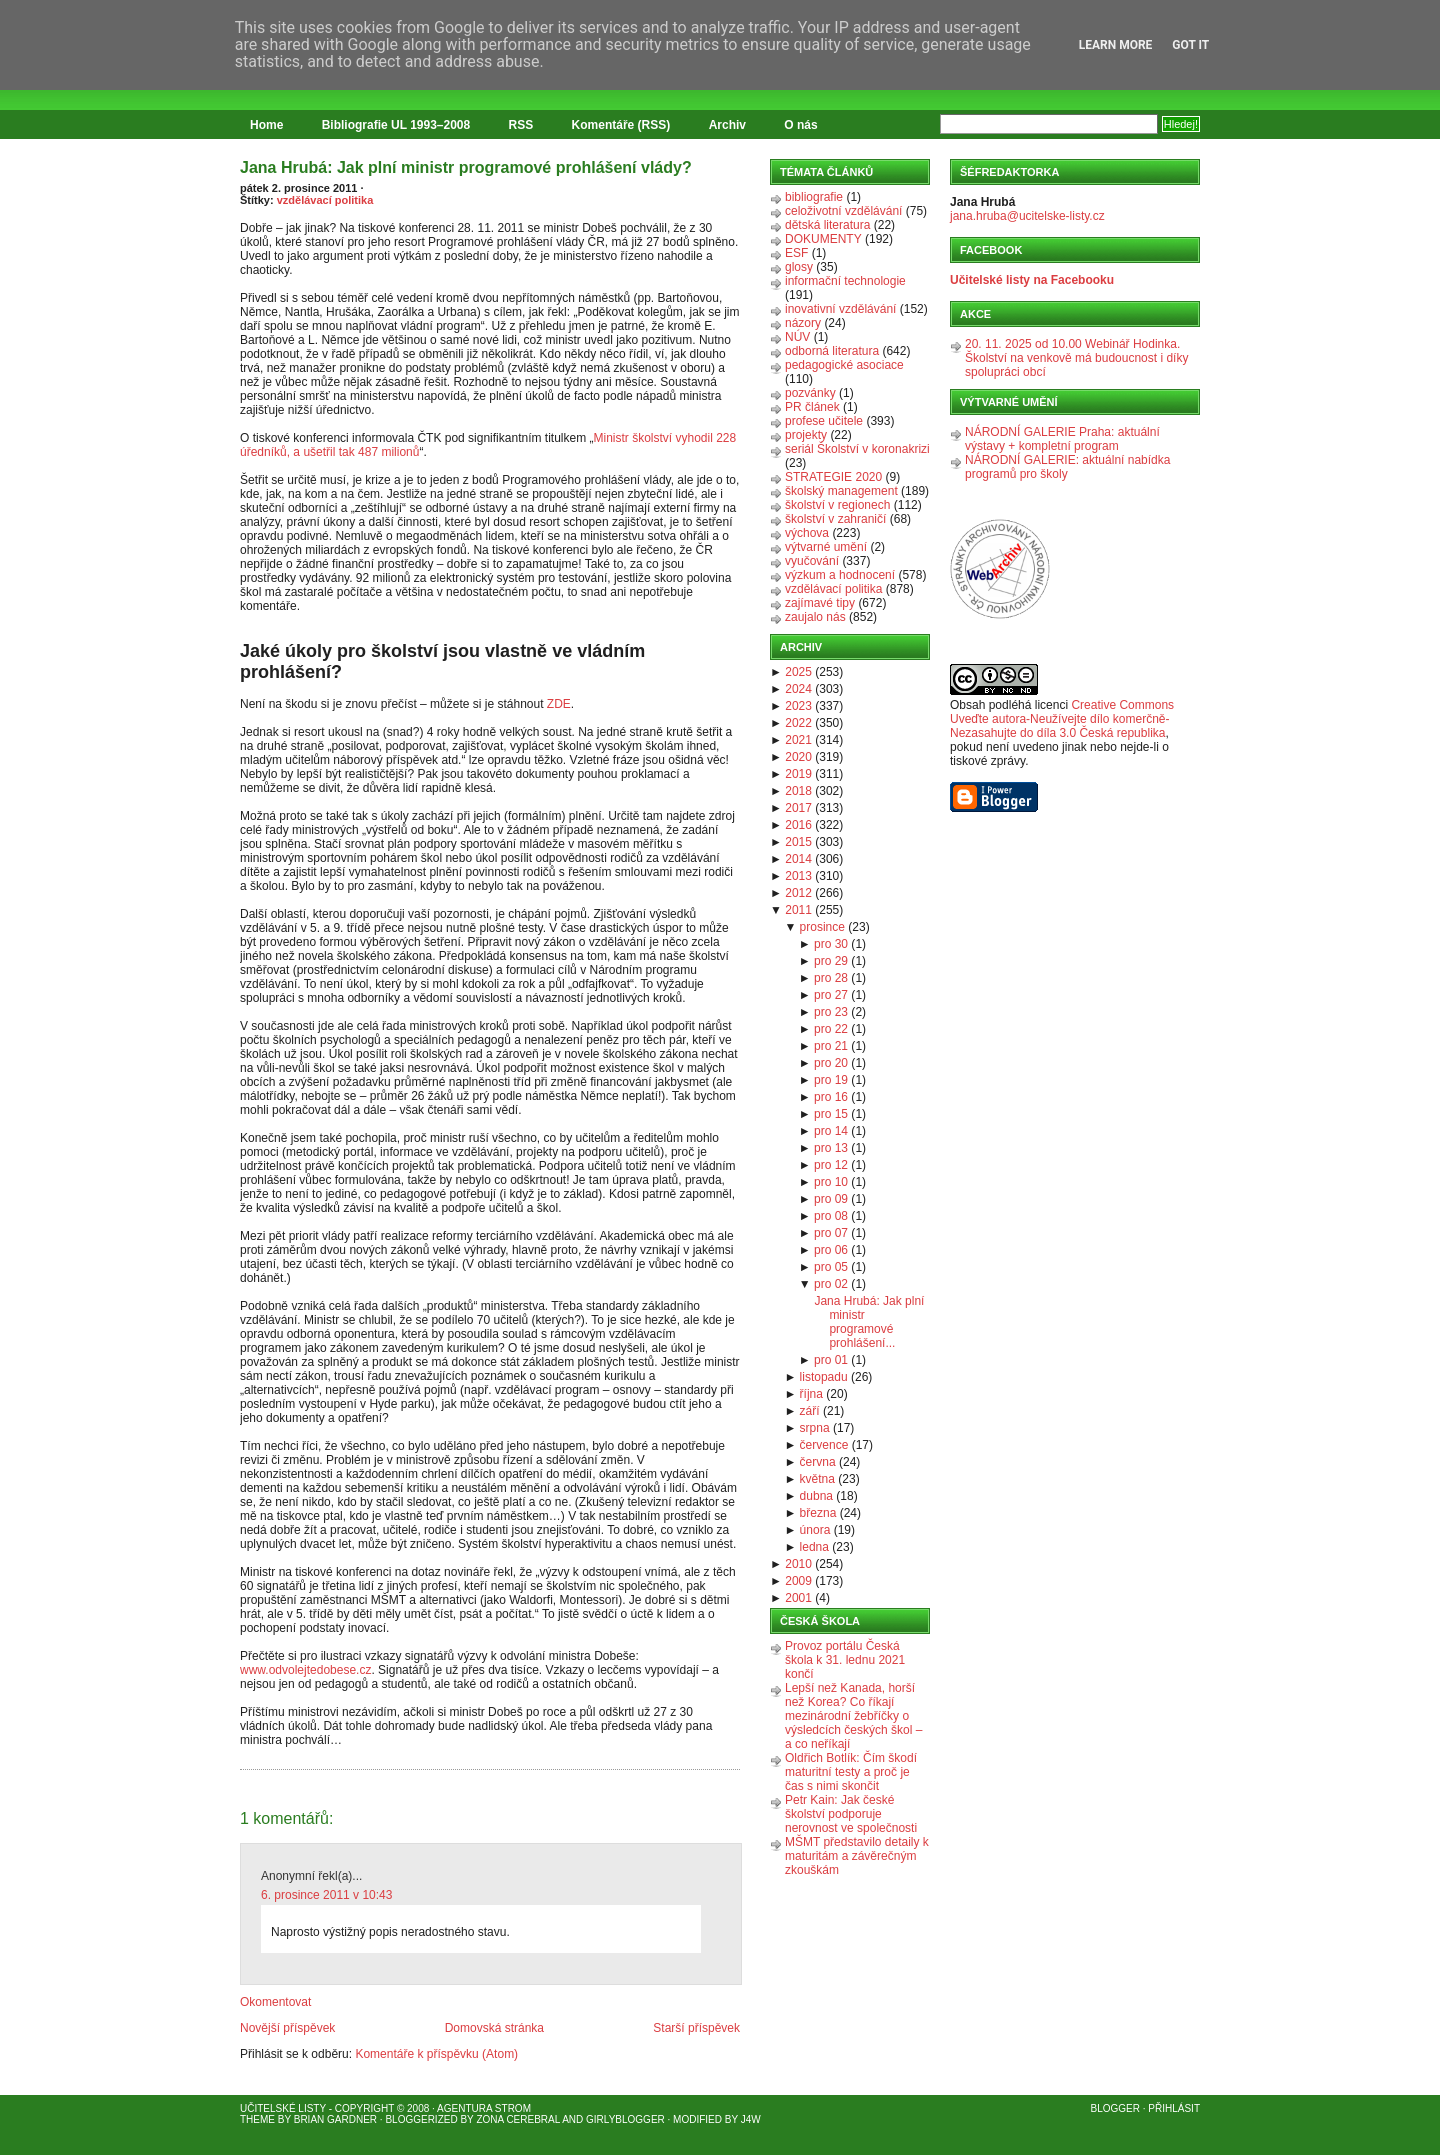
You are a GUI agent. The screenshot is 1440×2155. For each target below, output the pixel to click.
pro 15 (831, 1114)
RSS (521, 125)
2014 (798, 859)
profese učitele (824, 421)
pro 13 (831, 1148)
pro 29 (831, 961)
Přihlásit (1174, 2108)
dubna (816, 1496)
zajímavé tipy (820, 603)
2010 (798, 1564)
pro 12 (831, 1165)
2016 (798, 825)
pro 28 (831, 978)
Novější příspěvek (287, 2028)
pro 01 (831, 1360)
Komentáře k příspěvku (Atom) (436, 2054)
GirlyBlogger (625, 2119)
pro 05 (831, 1267)
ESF (796, 253)
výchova (807, 533)
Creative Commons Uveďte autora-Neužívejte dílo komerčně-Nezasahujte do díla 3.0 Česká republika (1062, 719)
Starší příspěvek (696, 2028)
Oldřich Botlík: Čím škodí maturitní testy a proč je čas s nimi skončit (851, 1772)
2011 (798, 910)
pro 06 (831, 1250)
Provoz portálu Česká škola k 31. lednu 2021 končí (845, 1660)
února (815, 1530)
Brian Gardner (335, 2119)
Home (266, 125)
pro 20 (831, 1063)
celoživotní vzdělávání (843, 211)
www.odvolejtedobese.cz (305, 1670)
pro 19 (831, 1080)
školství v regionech (837, 505)
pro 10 (831, 1182)
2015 (798, 842)
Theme (257, 2119)
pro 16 (831, 1097)
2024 (798, 689)
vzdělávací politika (325, 200)
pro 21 (831, 1046)
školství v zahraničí (835, 519)
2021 (798, 740)
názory (803, 323)
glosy (799, 267)
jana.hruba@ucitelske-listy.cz (1027, 216)
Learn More (1116, 45)
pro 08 (831, 1216)
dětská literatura (827, 225)
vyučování (812, 561)
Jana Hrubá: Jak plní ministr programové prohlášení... (869, 1322)
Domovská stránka (494, 2028)
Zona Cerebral (518, 2119)
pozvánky (810, 393)
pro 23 (831, 1012)
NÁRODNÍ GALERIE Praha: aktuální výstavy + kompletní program (1062, 439)
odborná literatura (832, 351)
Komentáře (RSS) (621, 125)
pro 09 (831, 1199)
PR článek (812, 407)
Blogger (1115, 2108)
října (811, 1394)
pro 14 (831, 1131)
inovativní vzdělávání (840, 309)
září (810, 1411)
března (818, 1513)
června (818, 1462)
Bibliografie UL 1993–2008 (396, 125)
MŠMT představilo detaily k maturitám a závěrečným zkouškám (857, 1856)
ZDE (559, 704)
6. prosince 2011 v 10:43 (326, 1895)
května (817, 1479)
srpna (815, 1428)
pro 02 (831, 1284)
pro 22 (831, 1029)
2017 (798, 808)
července (824, 1445)
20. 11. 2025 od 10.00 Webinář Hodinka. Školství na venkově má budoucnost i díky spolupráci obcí (1076, 358)
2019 (798, 774)
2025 (798, 672)
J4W (751, 2119)
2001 (798, 1598)
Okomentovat (275, 2002)
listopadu (824, 1377)
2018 (798, 791)
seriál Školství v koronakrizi (857, 449)
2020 (798, 757)
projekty (806, 435)
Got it (1190, 45)
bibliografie (814, 197)
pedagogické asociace (844, 365)
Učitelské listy (283, 2108)
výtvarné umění (826, 547)
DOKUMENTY (823, 239)
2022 (798, 723)
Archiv (727, 125)
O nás (800, 125)
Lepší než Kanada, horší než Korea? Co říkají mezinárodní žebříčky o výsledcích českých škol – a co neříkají (853, 1716)
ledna (814, 1547)
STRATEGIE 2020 (833, 477)
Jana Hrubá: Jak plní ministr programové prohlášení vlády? (466, 167)
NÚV (797, 337)
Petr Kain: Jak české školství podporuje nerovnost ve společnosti (851, 1814)
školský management (841, 491)
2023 (798, 706)
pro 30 (831, 944)
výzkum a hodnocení (840, 575)
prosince (822, 927)
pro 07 (831, 1233)
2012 (798, 893)
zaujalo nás (815, 617)
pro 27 (831, 995)
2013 (798, 876)
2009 (798, 1581)
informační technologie (845, 281)
